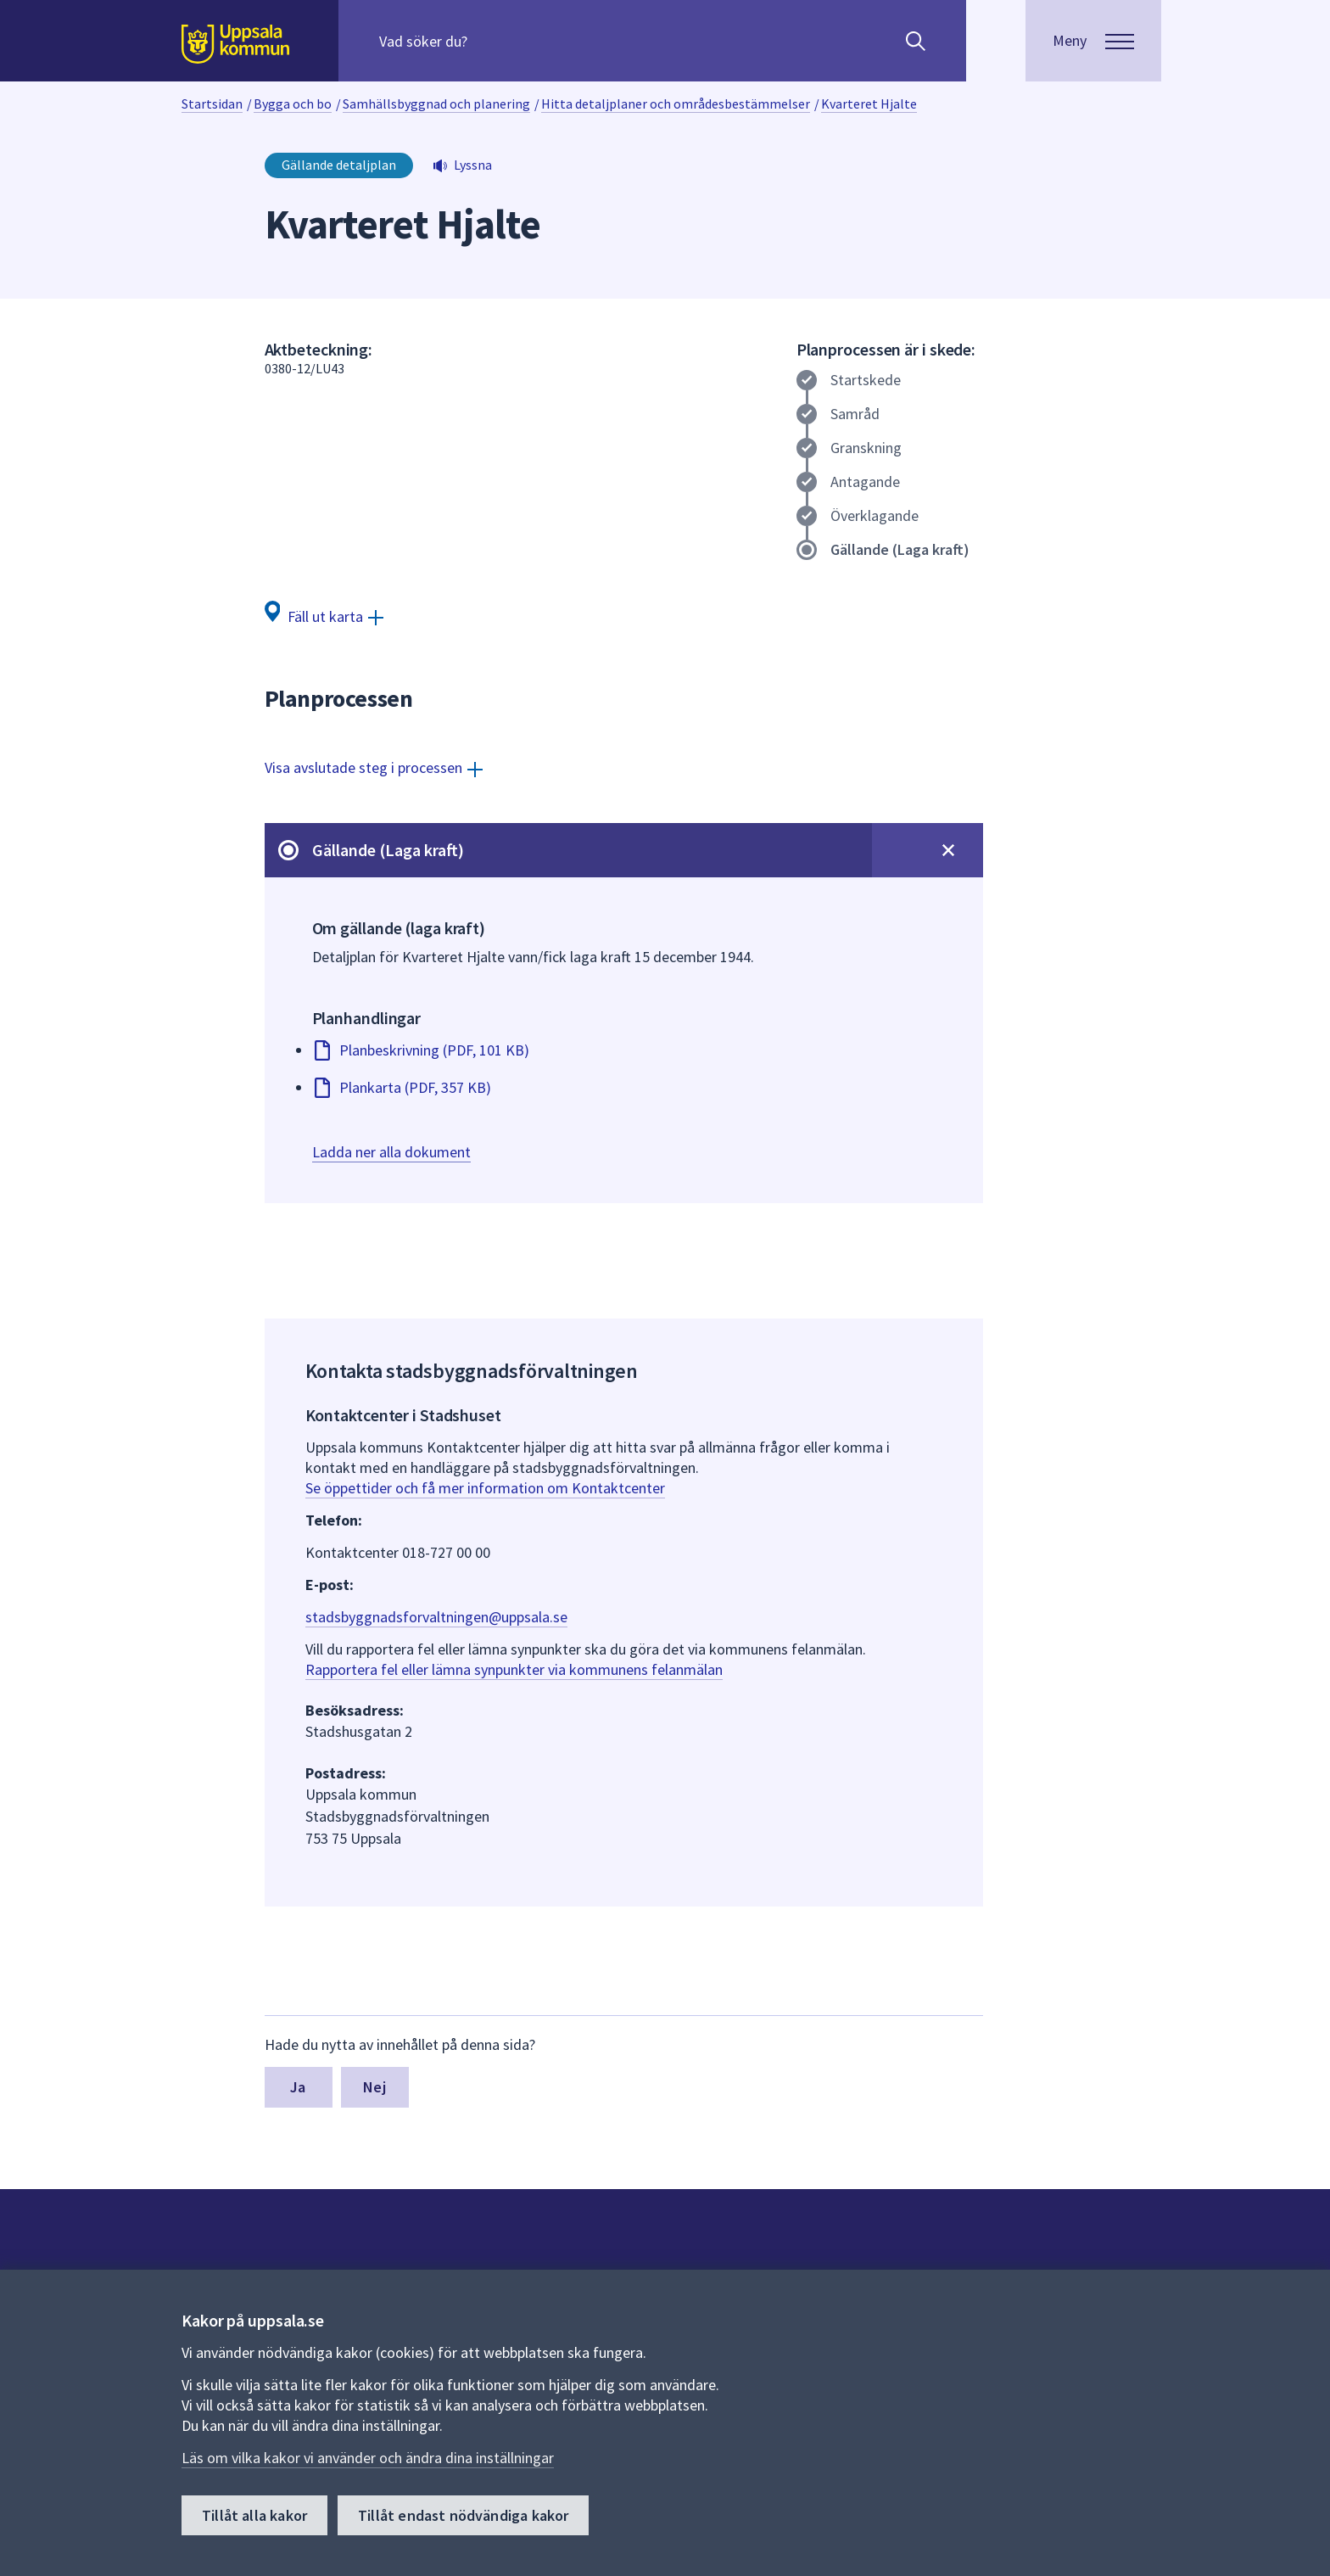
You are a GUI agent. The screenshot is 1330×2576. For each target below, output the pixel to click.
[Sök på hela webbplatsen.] (488, 40)
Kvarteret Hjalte (869, 103)
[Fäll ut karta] (324, 615)
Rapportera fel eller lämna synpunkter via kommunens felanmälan (514, 1669)
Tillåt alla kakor (254, 2515)
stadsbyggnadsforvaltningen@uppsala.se (436, 1617)
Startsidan (212, 103)
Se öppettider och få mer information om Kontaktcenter (485, 1488)
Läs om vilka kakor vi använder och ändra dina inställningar (368, 2457)
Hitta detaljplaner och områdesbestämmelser (675, 103)
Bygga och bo (293, 103)
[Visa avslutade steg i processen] (374, 767)
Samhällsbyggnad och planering (436, 103)
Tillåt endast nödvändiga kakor (463, 2515)
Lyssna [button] (473, 164)
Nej (374, 2087)
